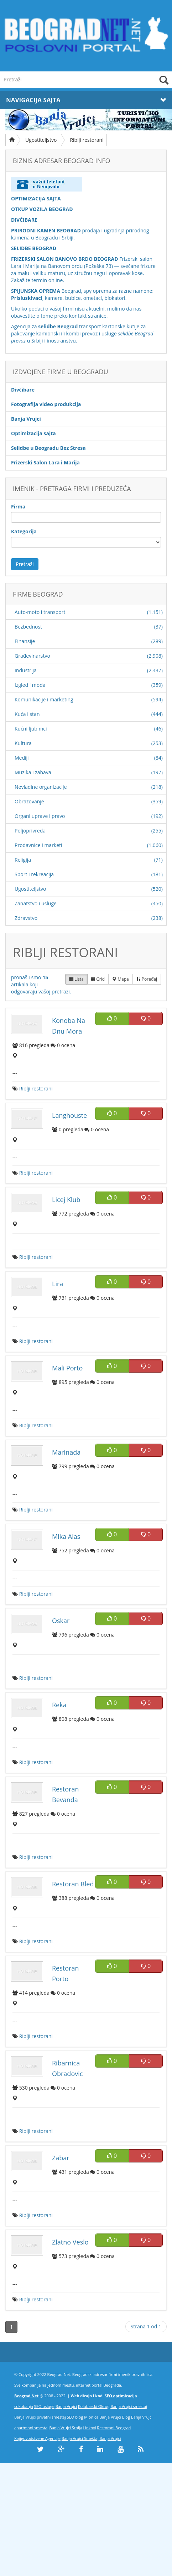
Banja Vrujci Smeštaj (80, 2438)
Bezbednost (28, 626)
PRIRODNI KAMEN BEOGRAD (46, 230)
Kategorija (24, 531)
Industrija (26, 670)
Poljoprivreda (30, 830)
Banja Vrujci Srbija (65, 2427)
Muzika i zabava (33, 772)
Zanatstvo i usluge (36, 903)
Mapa (120, 979)
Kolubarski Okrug (93, 2406)
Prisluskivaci (26, 298)
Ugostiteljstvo (41, 139)
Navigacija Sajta (86, 100)
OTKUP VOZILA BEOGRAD (42, 209)
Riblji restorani (86, 139)
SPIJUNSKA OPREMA (35, 290)
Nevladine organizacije (41, 786)
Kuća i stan (27, 714)
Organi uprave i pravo (40, 816)
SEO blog (75, 2417)
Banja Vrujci (66, 2406)
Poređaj (146, 979)
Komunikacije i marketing (44, 699)
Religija (23, 859)
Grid (98, 979)
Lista (76, 979)
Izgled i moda (30, 684)
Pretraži (25, 564)
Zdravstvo (26, 918)
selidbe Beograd (58, 326)
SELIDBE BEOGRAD (33, 248)
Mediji (22, 757)
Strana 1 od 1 (146, 2326)
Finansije (25, 641)
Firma (18, 506)
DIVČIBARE (24, 219)
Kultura (23, 743)
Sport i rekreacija (34, 874)
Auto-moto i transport (40, 612)
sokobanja (23, 2406)
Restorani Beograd (114, 2427)
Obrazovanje (29, 801)
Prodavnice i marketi (38, 845)
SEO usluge (44, 2406)
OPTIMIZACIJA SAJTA (36, 198)
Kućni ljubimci (31, 728)
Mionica (91, 2417)
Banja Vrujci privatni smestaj (40, 2417)
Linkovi (89, 2427)
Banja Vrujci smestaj (128, 2406)
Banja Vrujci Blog (114, 2417)
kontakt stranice (87, 315)
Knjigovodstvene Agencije (37, 2438)
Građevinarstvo (32, 655)
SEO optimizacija (121, 2395)
